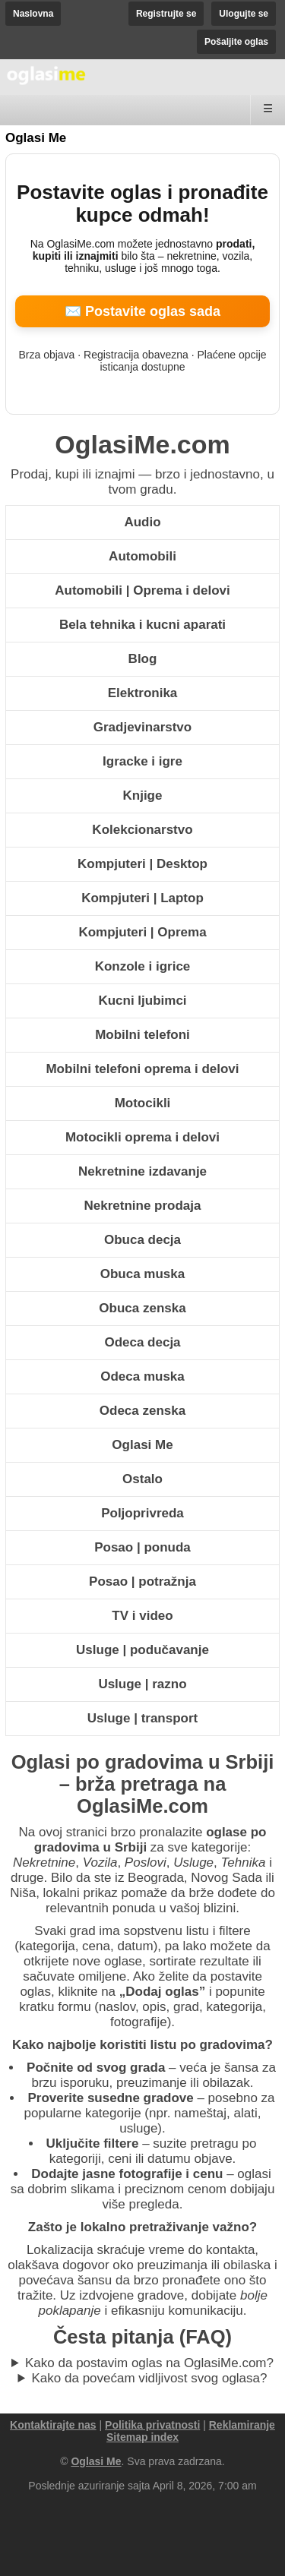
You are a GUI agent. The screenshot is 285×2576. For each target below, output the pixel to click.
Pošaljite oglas (236, 41)
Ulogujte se (243, 13)
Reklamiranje (242, 2425)
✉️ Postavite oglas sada (142, 311)
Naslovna (33, 13)
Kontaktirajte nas (53, 2425)
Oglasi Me (35, 138)
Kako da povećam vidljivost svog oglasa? (150, 2378)
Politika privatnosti (152, 2425)
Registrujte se (166, 13)
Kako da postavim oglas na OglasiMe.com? (149, 2363)
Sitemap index (142, 2437)
